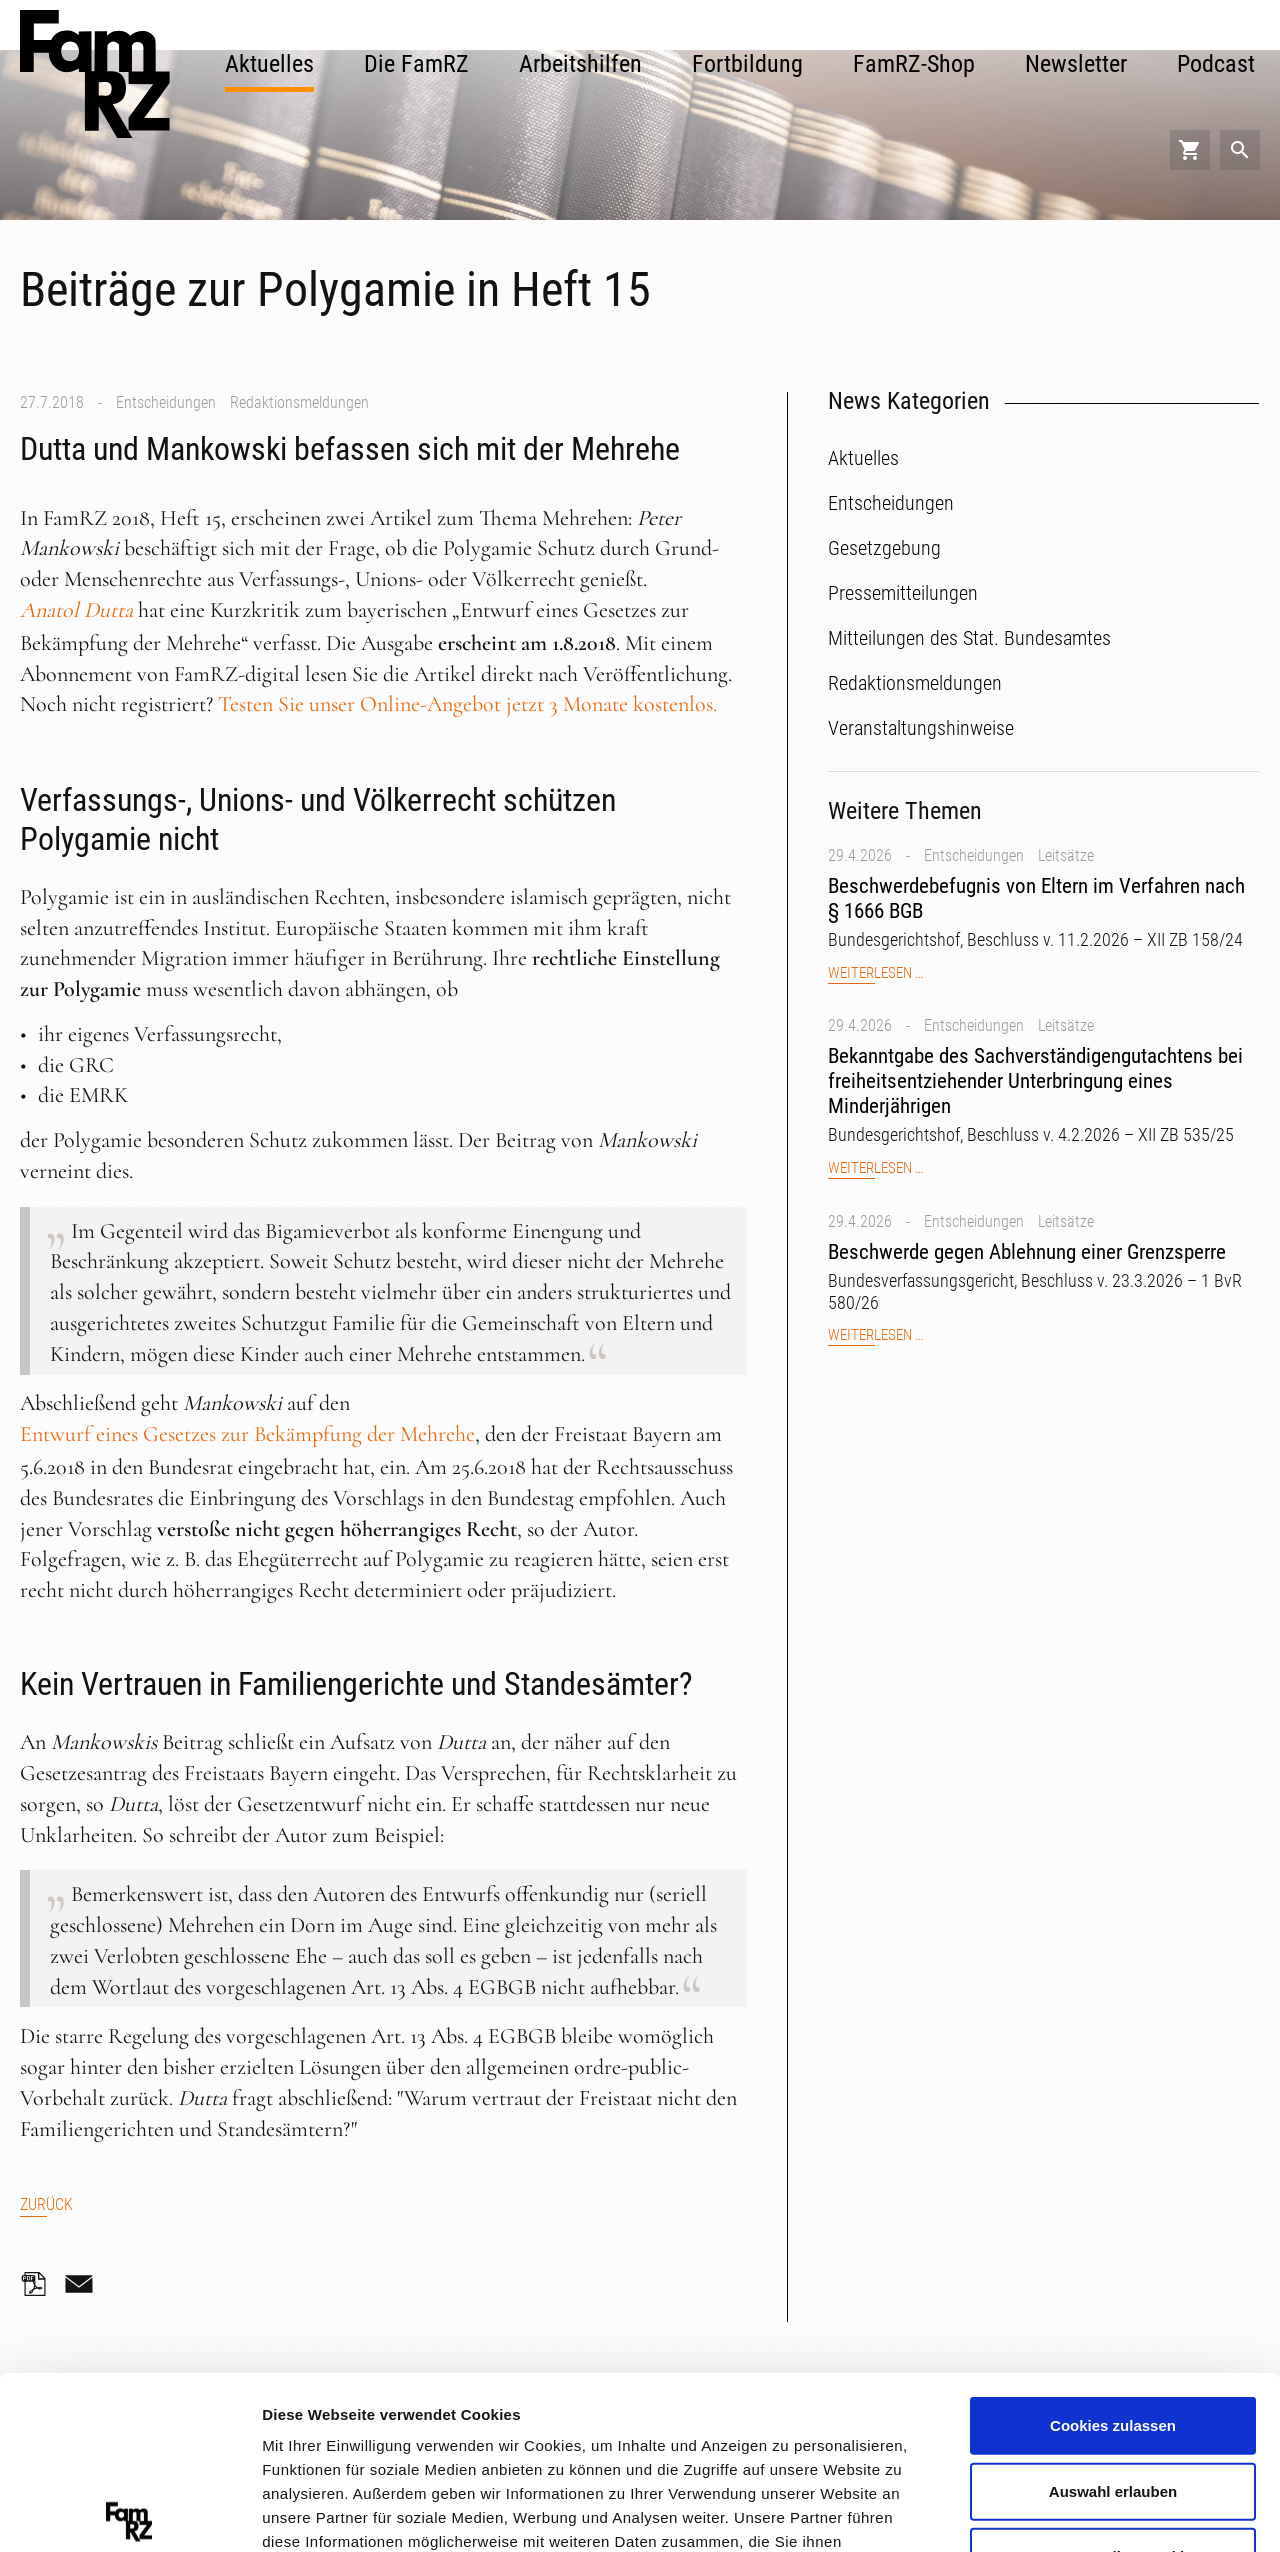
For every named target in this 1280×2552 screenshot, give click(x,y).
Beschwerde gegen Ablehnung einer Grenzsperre (1027, 1252)
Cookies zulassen (1113, 2246)
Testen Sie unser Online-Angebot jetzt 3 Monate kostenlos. (467, 704)
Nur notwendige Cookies (1113, 2377)
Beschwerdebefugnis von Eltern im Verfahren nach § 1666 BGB (1036, 898)
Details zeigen (1063, 2511)
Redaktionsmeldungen (299, 402)
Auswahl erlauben (1113, 2311)
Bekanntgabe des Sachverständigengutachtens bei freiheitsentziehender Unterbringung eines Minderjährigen (1035, 1081)
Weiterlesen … (875, 973)
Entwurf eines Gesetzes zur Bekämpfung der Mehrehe (247, 1434)
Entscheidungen (166, 402)
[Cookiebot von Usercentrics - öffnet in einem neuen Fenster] (129, 2513)
